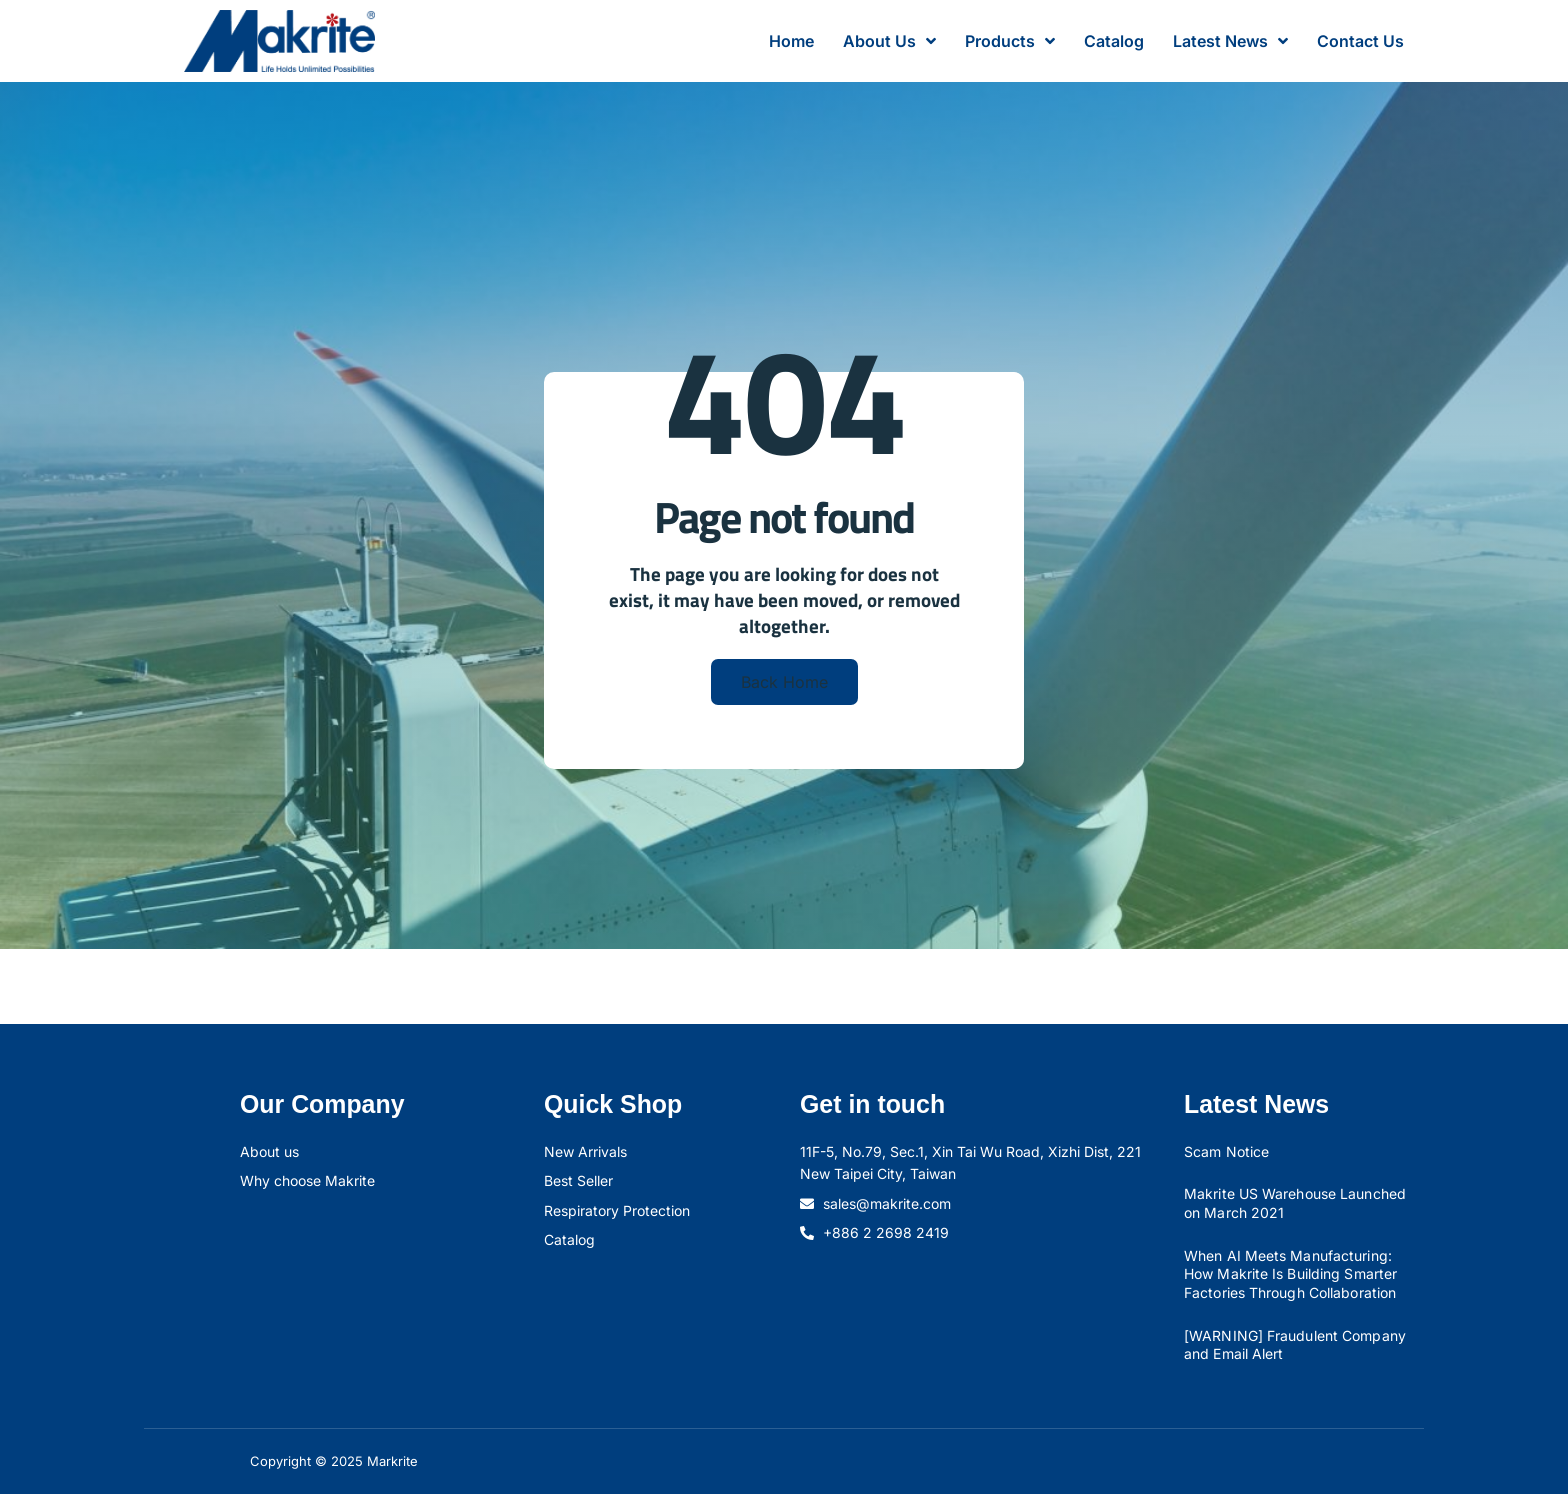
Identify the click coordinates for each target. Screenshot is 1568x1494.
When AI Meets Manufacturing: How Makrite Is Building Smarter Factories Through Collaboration (1290, 1274)
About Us (889, 41)
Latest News (1230, 41)
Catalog (1114, 41)
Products (1010, 41)
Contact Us (1360, 41)
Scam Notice (1226, 1151)
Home (791, 41)
